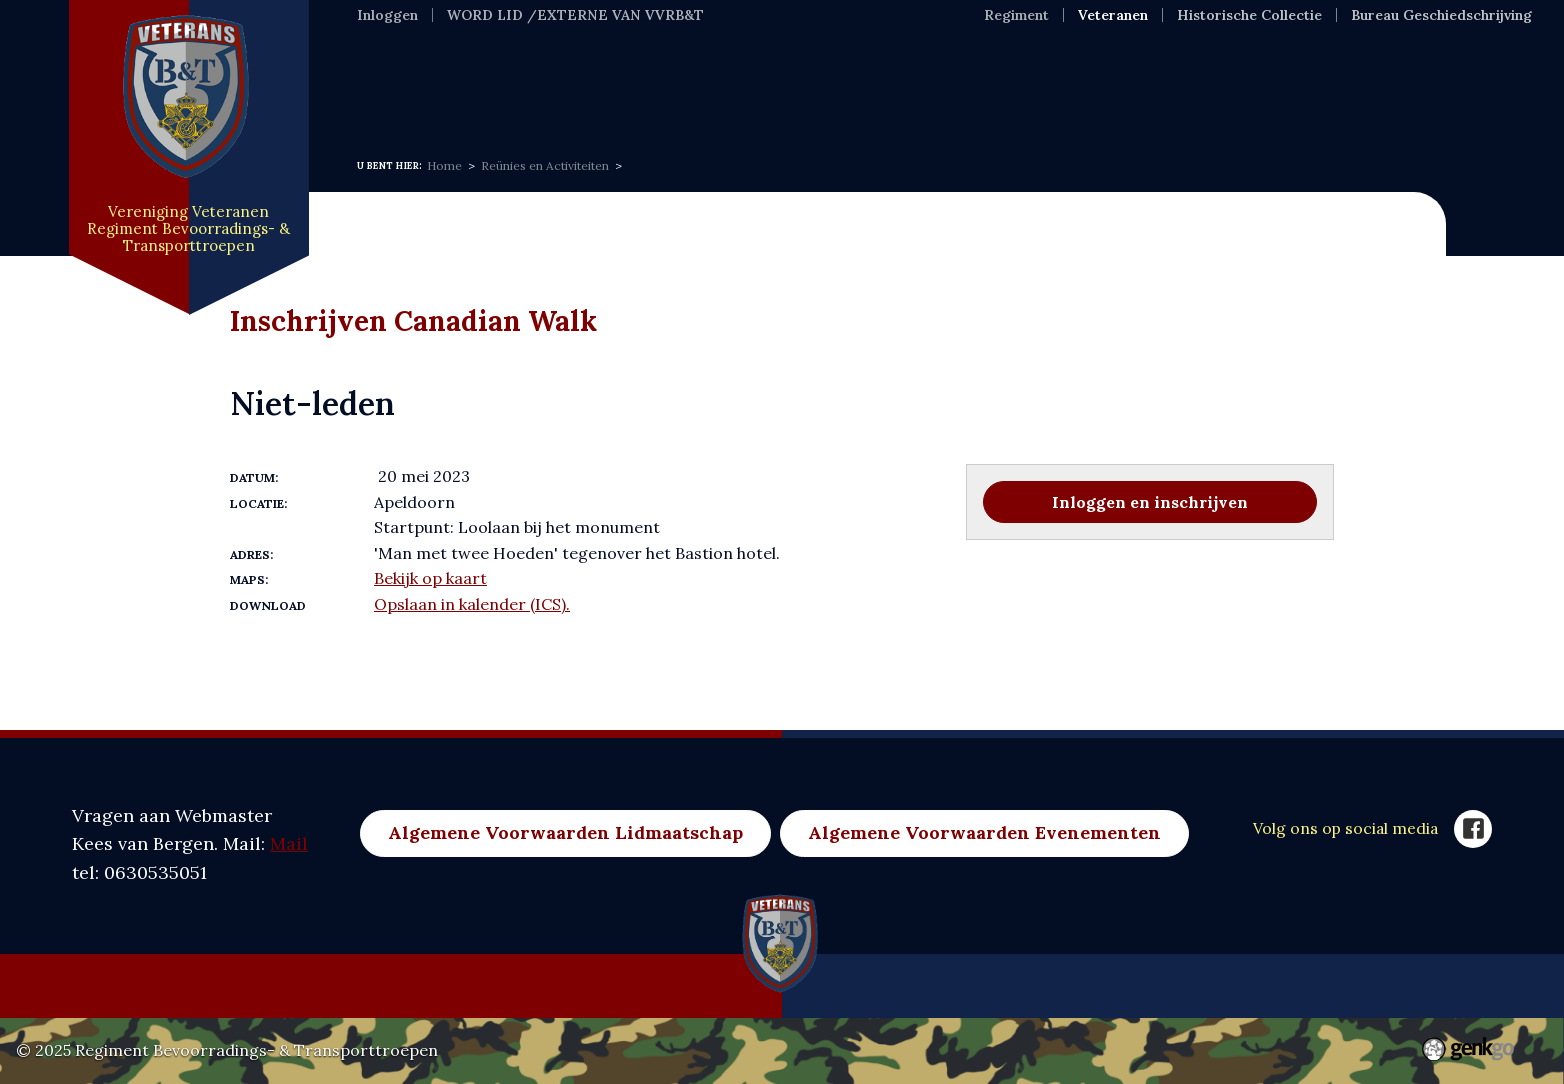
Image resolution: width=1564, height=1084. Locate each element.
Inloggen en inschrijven (1150, 502)
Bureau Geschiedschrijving (1441, 15)
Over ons (590, 89)
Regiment (1016, 15)
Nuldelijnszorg (987, 89)
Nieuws (479, 89)
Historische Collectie (1249, 15)
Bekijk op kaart (430, 578)
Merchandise (1151, 89)
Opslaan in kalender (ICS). (472, 604)
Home (383, 89)
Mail (289, 843)
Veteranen (1113, 15)
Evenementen (731, 89)
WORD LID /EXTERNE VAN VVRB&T (575, 15)
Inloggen (387, 15)
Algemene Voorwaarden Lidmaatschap (565, 832)
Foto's (856, 89)
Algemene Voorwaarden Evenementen (984, 832)
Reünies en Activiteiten (545, 165)
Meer (1272, 89)
